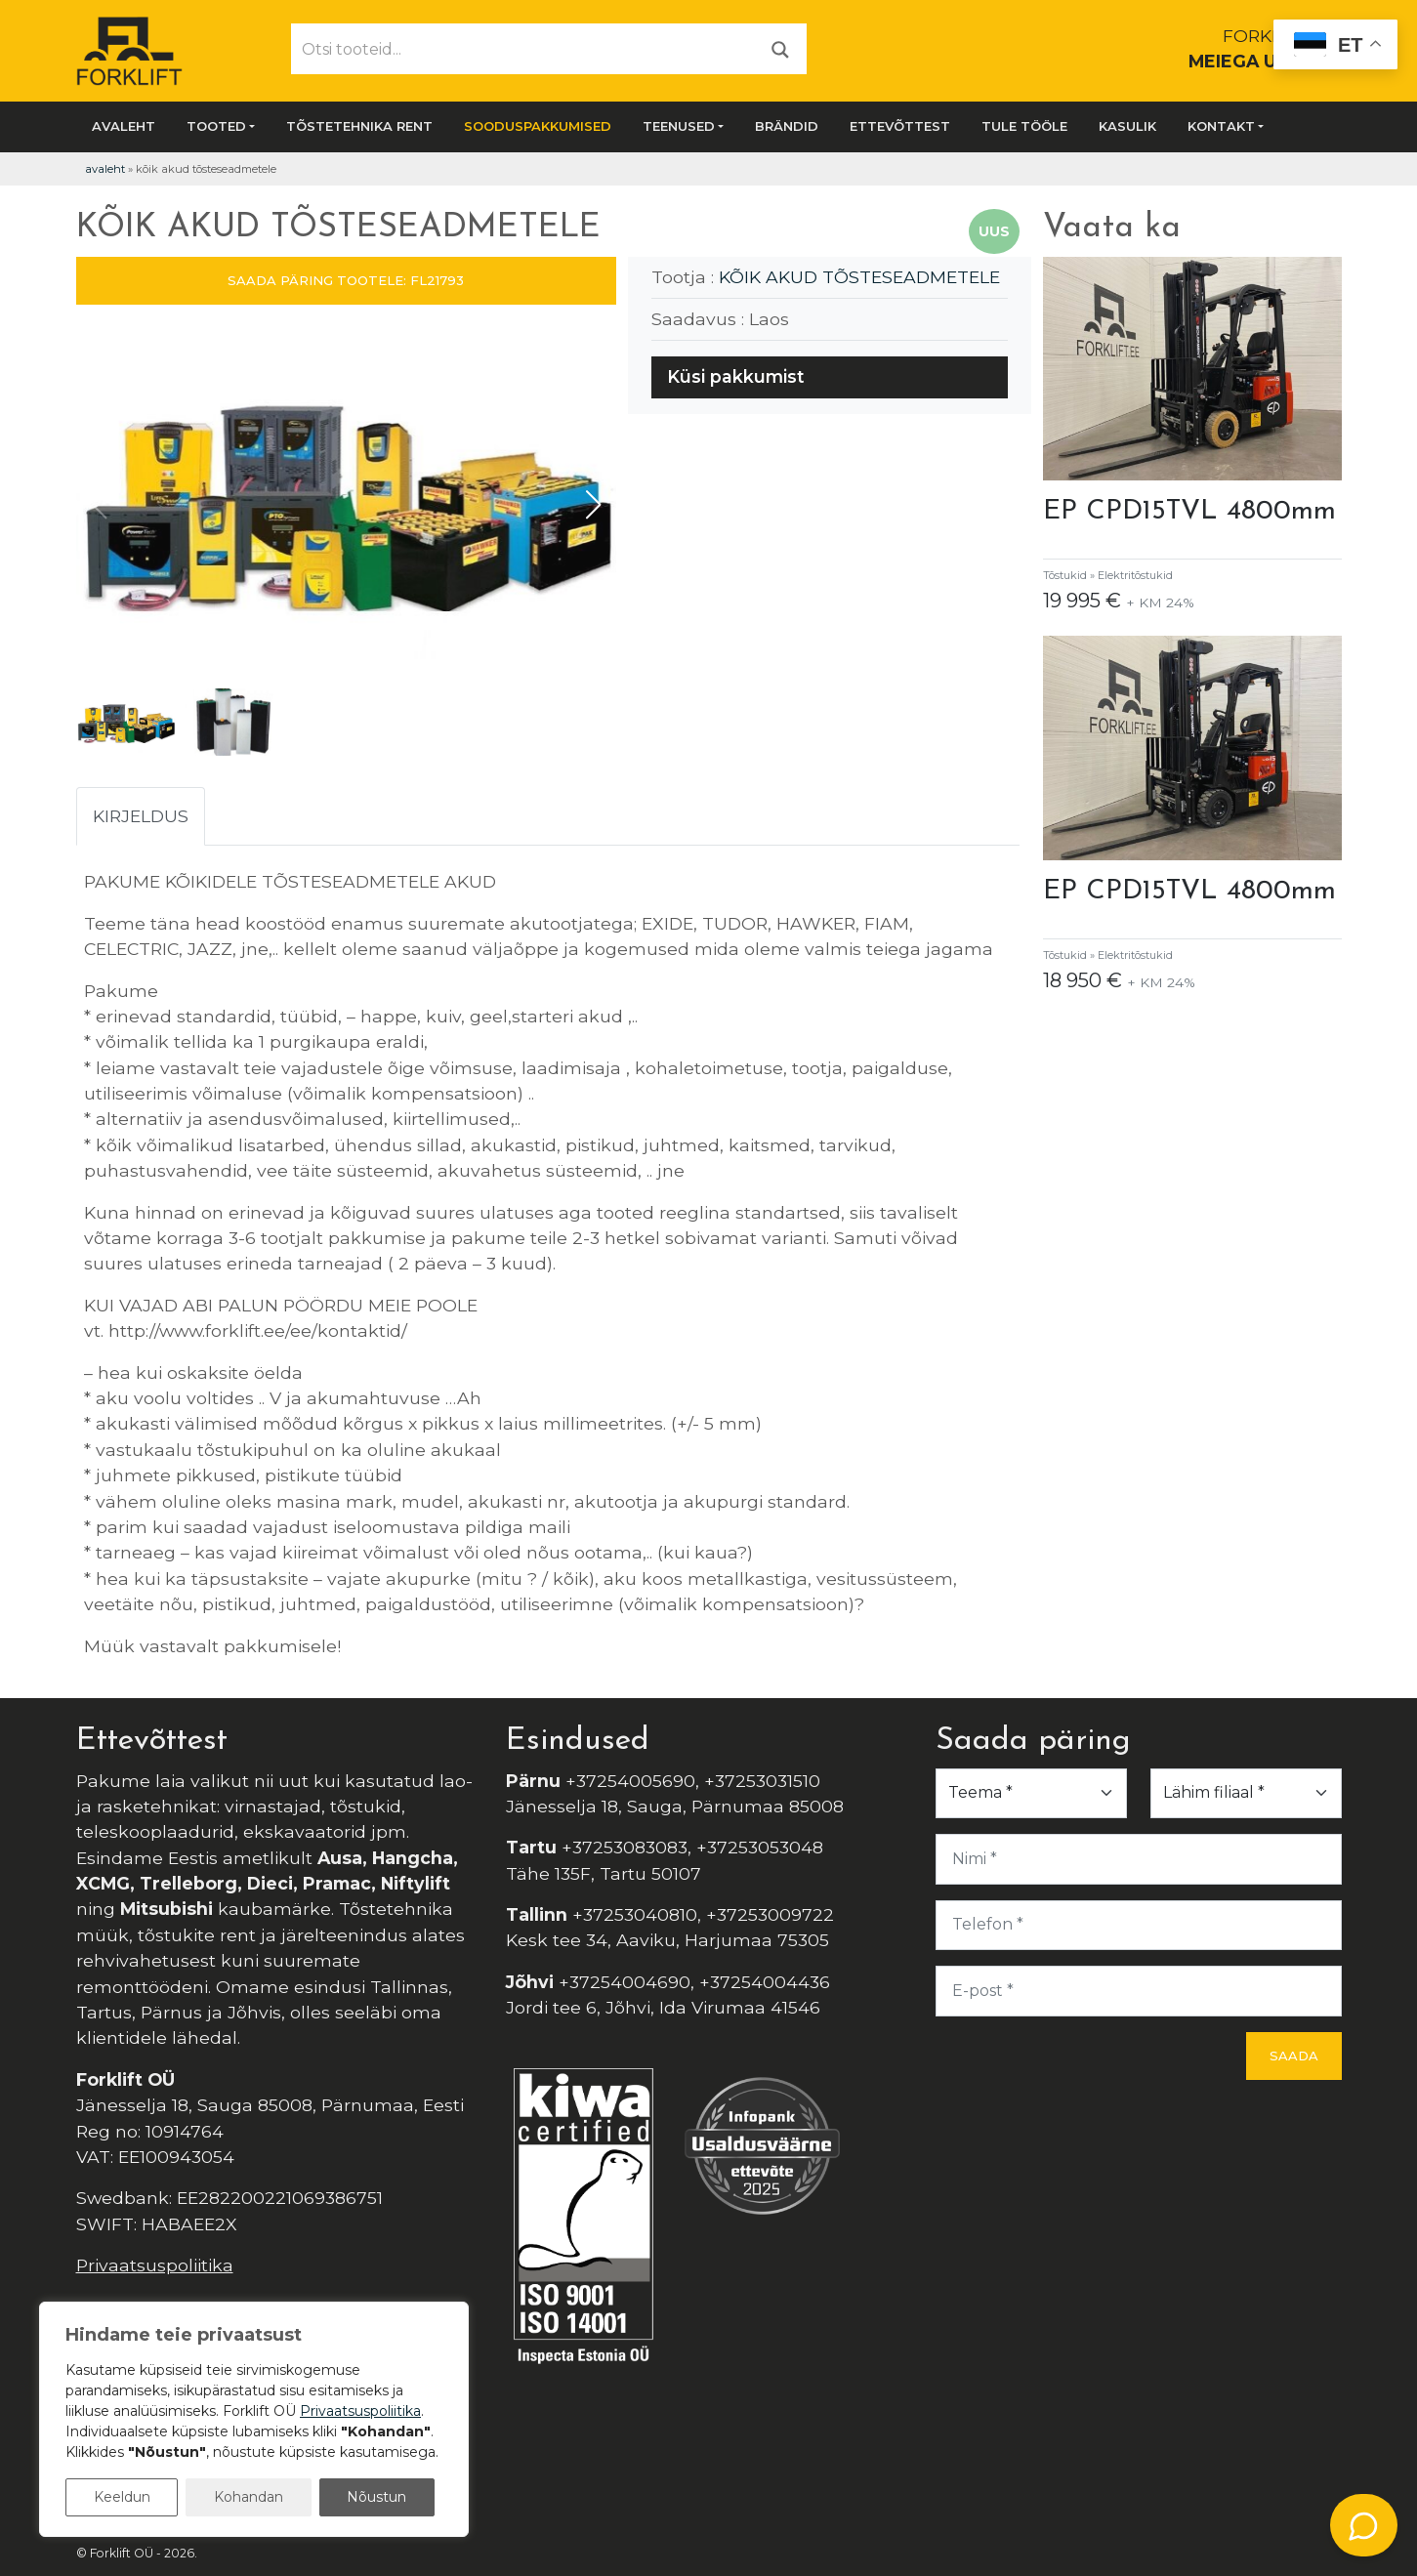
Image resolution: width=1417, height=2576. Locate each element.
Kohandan (248, 2497)
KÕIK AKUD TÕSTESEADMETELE (859, 277)
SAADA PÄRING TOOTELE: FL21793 (346, 280)
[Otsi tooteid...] (523, 48)
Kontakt (1221, 126)
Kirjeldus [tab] (140, 816)
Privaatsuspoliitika (154, 2265)
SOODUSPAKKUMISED (537, 126)
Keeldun (122, 2497)
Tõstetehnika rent (359, 126)
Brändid (786, 126)
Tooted (216, 126)
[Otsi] (780, 48)
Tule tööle (1024, 126)
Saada (1294, 2055)
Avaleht (123, 126)
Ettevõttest (900, 126)
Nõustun (376, 2497)
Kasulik (1127, 126)
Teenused (679, 126)
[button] (593, 504)
